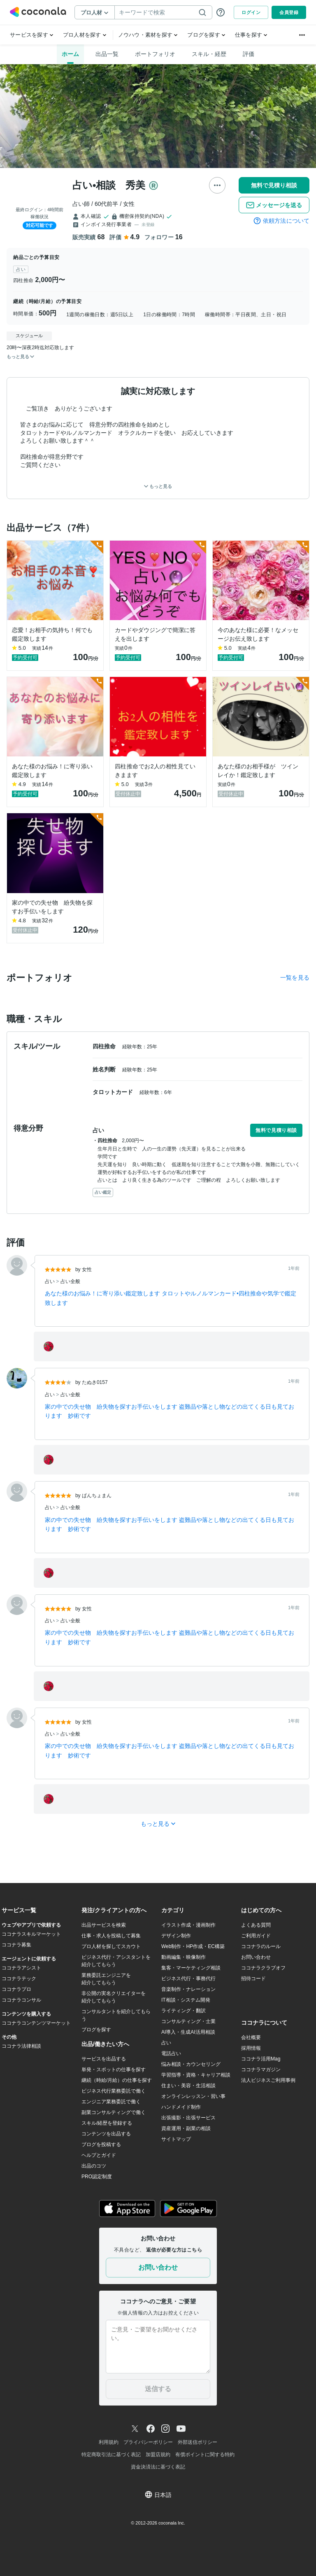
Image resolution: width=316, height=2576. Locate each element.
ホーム (70, 54)
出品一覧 (106, 54)
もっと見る (158, 486)
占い (50, 1281)
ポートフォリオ (155, 54)
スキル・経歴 (209, 54)
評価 (248, 54)
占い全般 (70, 1281)
